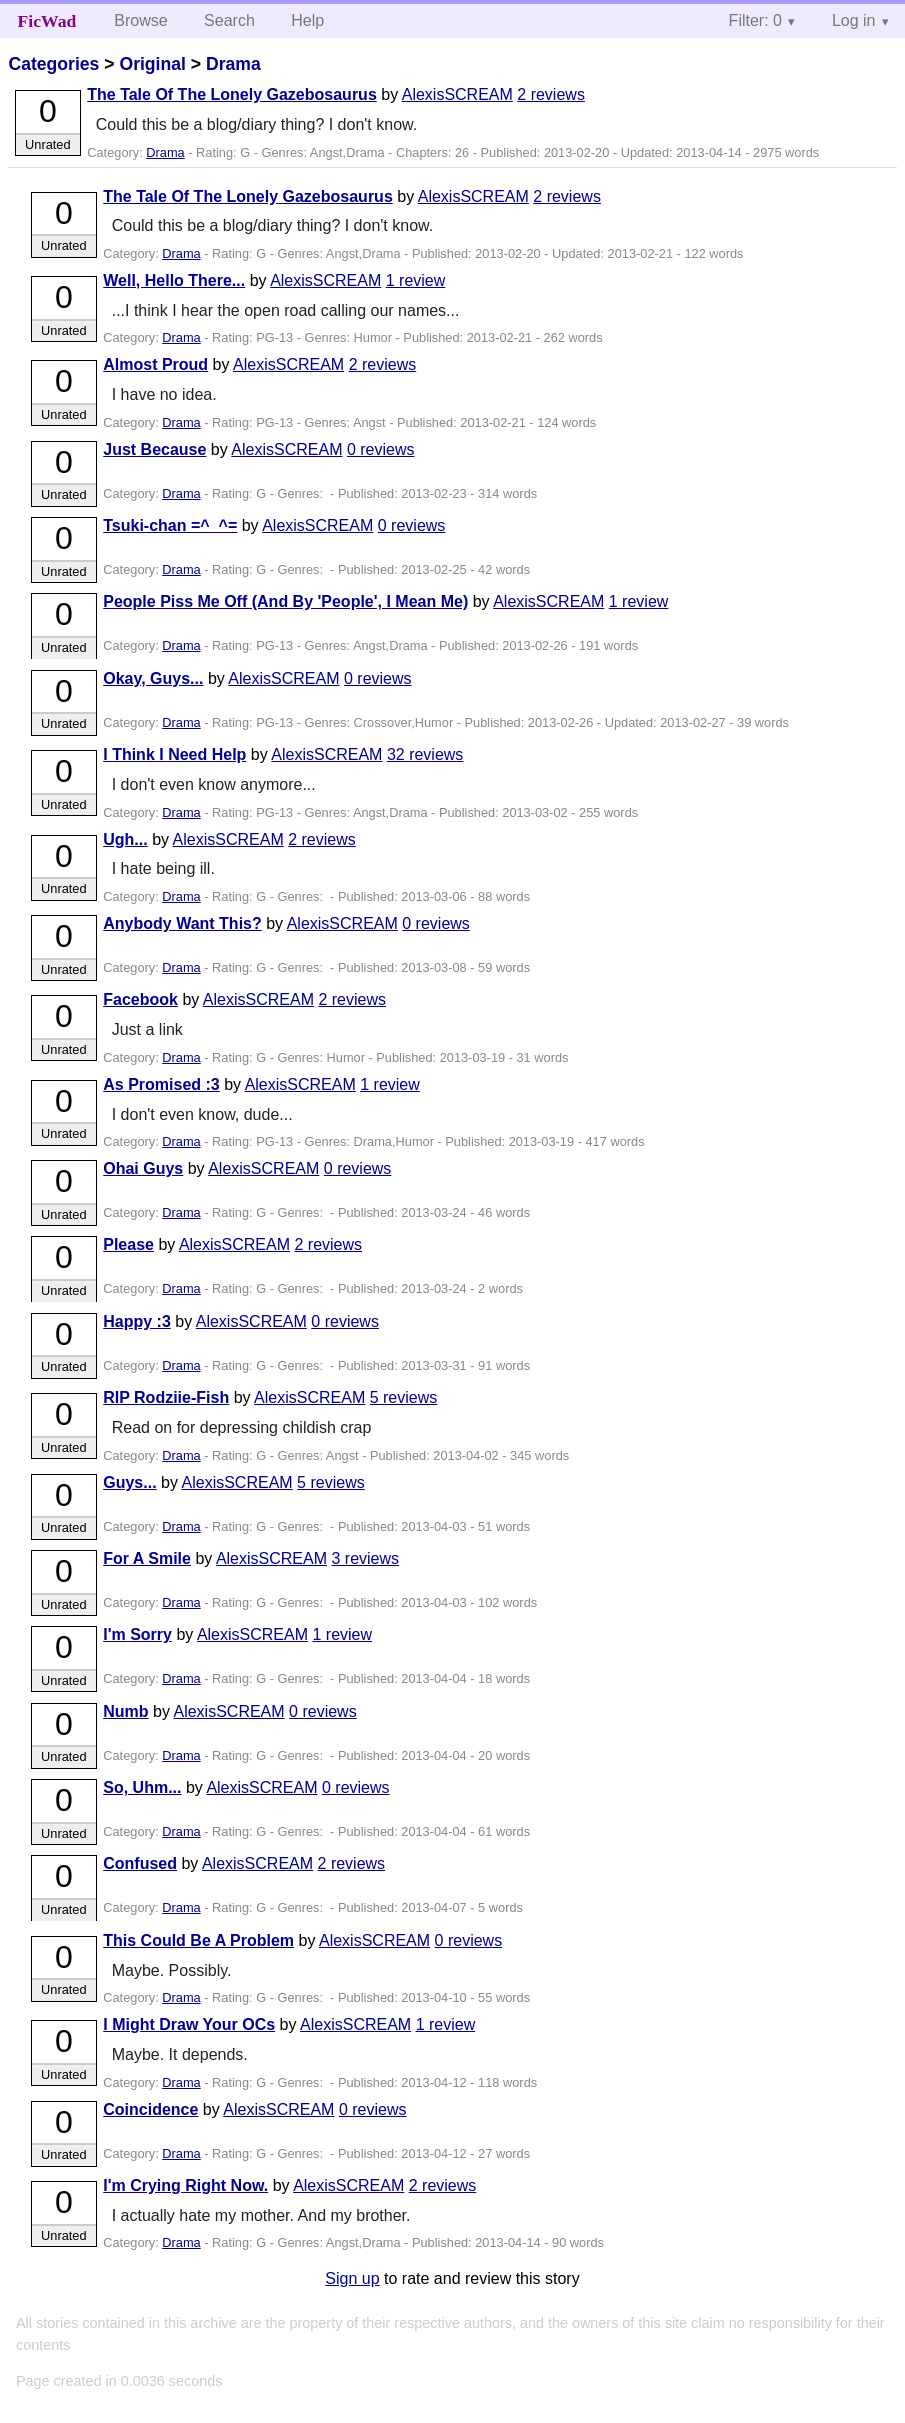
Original (152, 64)
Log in (854, 20)
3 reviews (365, 1558)
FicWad (47, 21)
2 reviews (551, 94)
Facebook (140, 999)
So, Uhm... (142, 1787)
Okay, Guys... (153, 678)
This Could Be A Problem (198, 1940)
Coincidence (150, 2109)
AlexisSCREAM (457, 94)
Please (128, 1244)
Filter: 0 (755, 20)
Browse (140, 20)
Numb (125, 1711)
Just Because (154, 449)
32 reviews (425, 754)
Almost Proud (155, 364)
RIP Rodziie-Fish (166, 1397)
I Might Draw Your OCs (189, 2024)
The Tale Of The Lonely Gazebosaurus (232, 94)
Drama (233, 64)
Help (307, 20)
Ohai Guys (143, 1168)
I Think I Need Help (174, 754)
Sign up (352, 2278)
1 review (416, 280)
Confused (140, 1863)
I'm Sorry (137, 1634)
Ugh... (125, 839)
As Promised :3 (161, 1084)
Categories (53, 64)
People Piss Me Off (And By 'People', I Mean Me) (285, 601)
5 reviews (404, 1397)
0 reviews (381, 449)
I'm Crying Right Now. (185, 2185)
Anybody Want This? (182, 923)
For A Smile (147, 1558)
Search (229, 20)
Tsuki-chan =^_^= (170, 525)
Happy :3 (137, 1321)
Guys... (129, 1482)
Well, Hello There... (174, 280)
